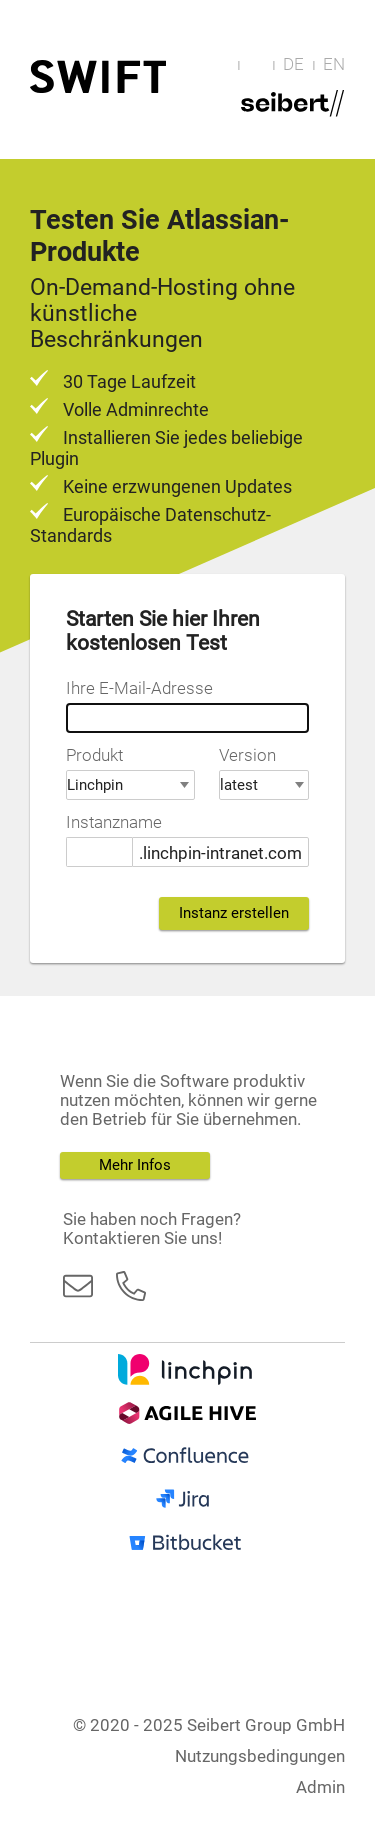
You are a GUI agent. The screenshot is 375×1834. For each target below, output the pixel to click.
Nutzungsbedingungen (260, 1756)
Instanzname (114, 822)
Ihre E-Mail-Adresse (139, 688)
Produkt (94, 755)
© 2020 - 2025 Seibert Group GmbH (209, 1725)
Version (247, 755)
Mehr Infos (135, 1165)
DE (293, 64)
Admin (320, 1787)
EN (334, 64)
